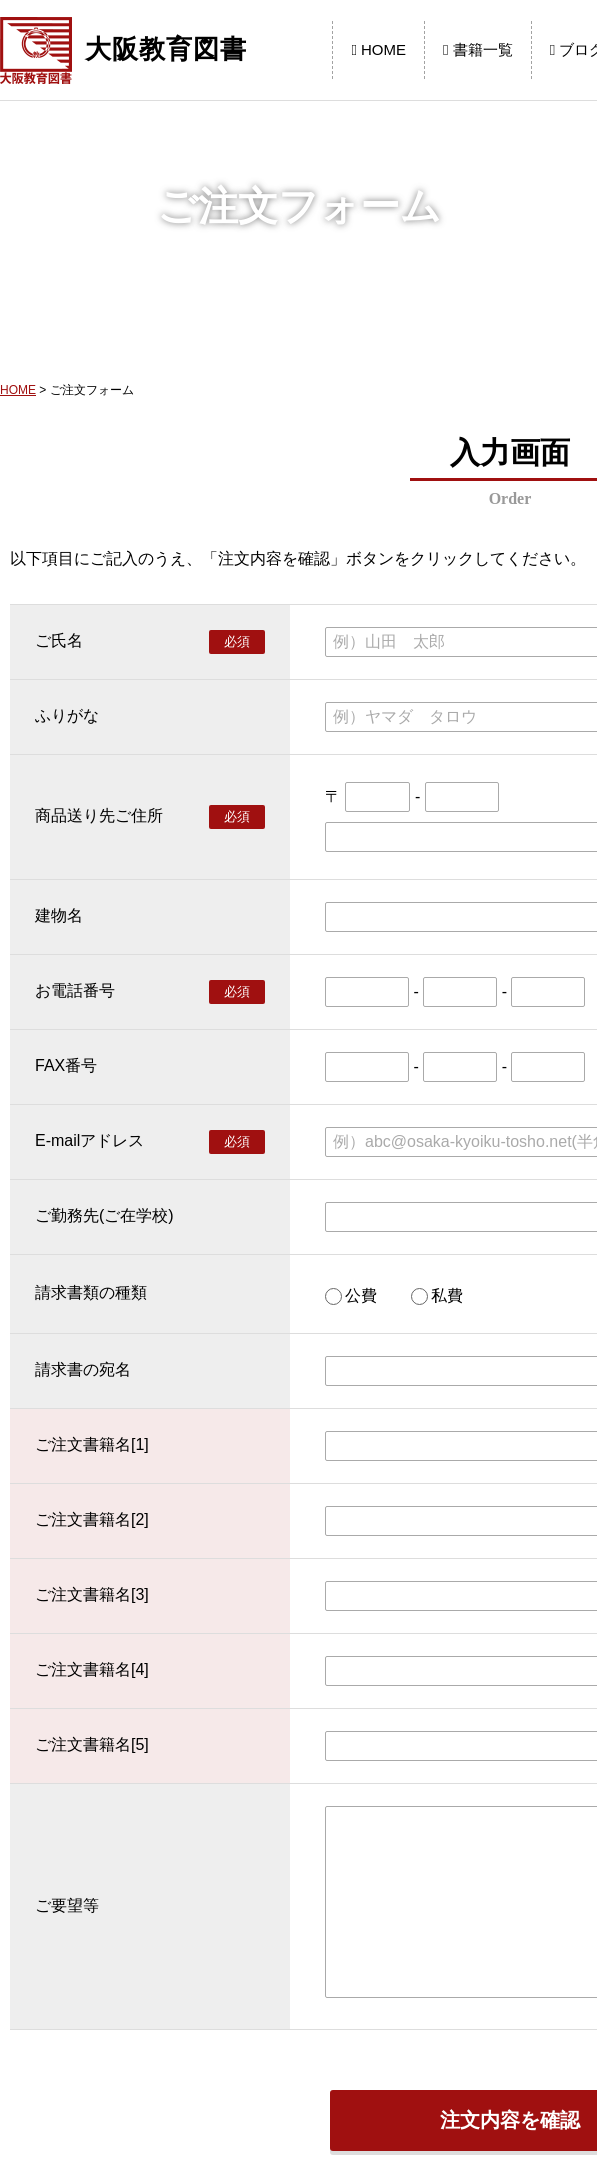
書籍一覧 (478, 49)
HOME (378, 49)
